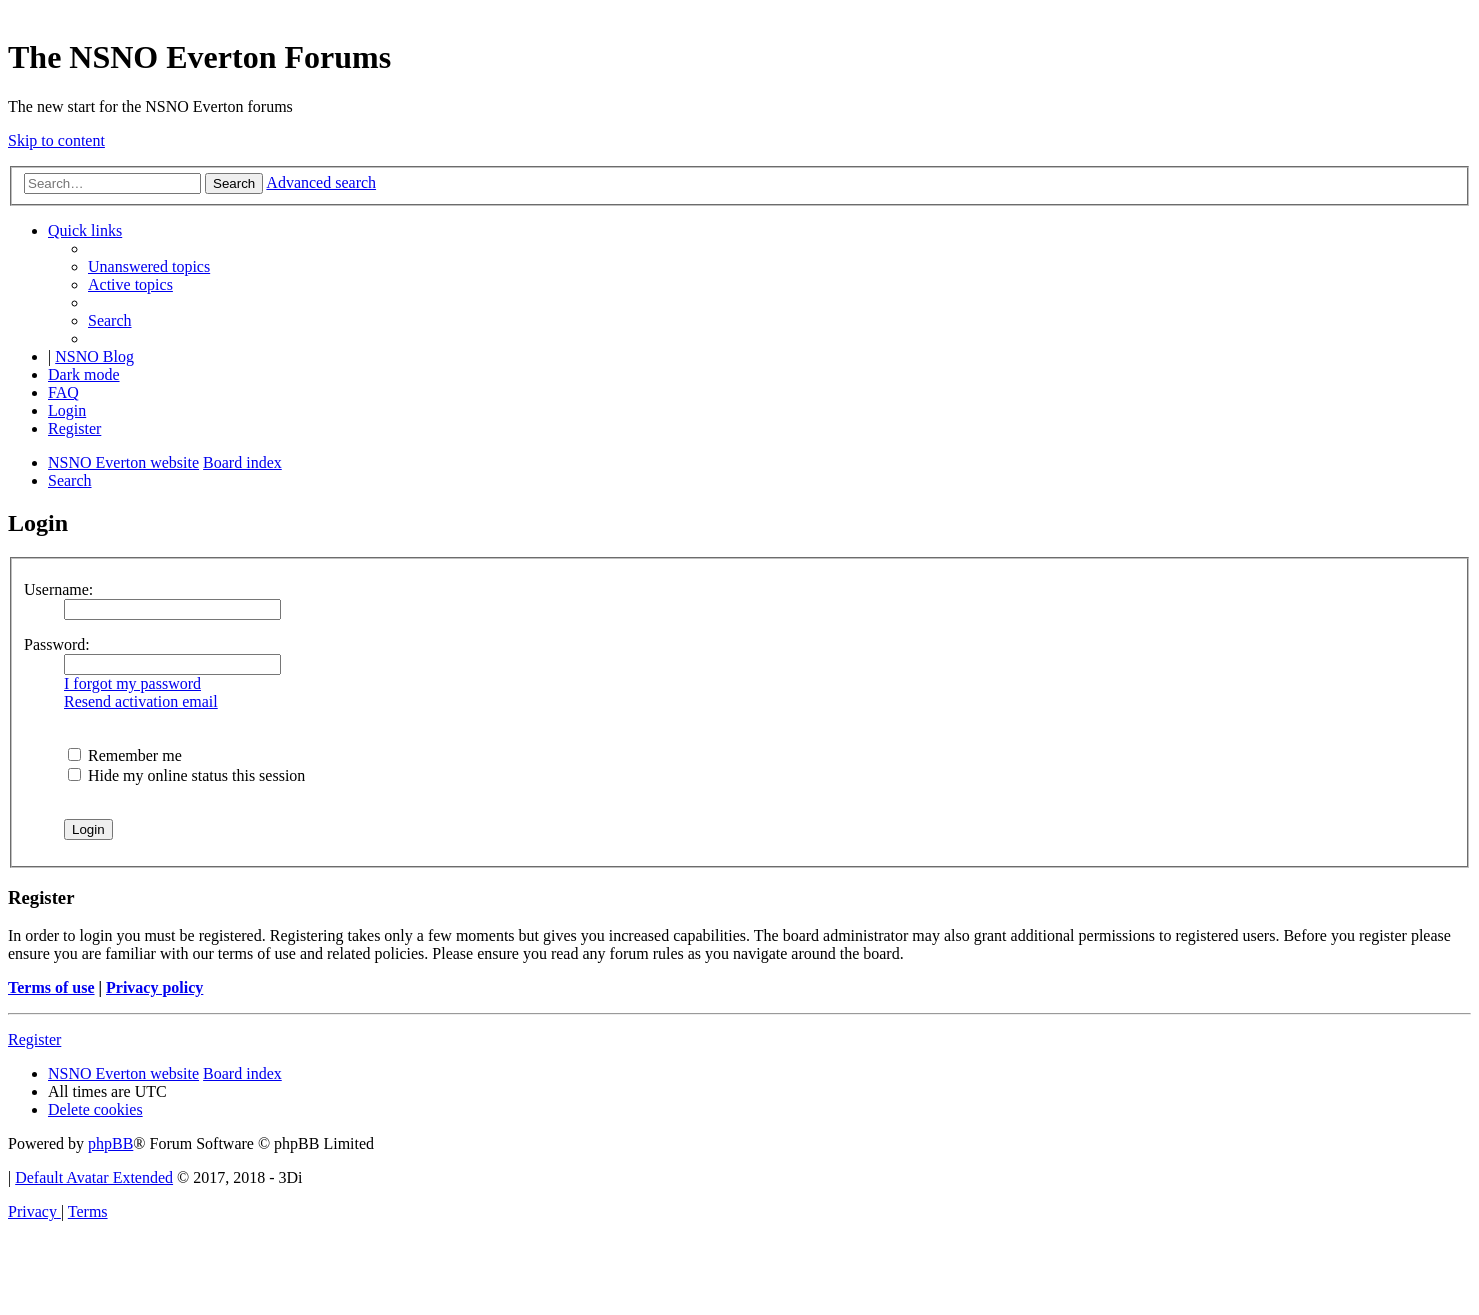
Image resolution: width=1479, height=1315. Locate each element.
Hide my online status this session (186, 775)
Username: (58, 589)
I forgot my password (132, 683)
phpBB (110, 1143)
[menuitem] (149, 266)
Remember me (125, 755)
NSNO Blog (94, 356)
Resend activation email (141, 701)
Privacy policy (154, 987)
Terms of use (51, 987)
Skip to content (56, 140)
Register (34, 1039)
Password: (57, 644)
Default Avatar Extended (94, 1177)
